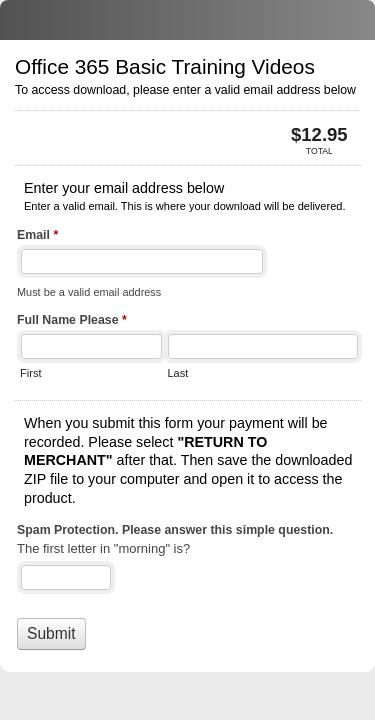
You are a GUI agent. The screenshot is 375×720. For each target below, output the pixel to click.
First (30, 373)
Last (177, 373)
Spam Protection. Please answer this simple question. (175, 530)
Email (37, 237)
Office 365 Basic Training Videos (187, 20)
